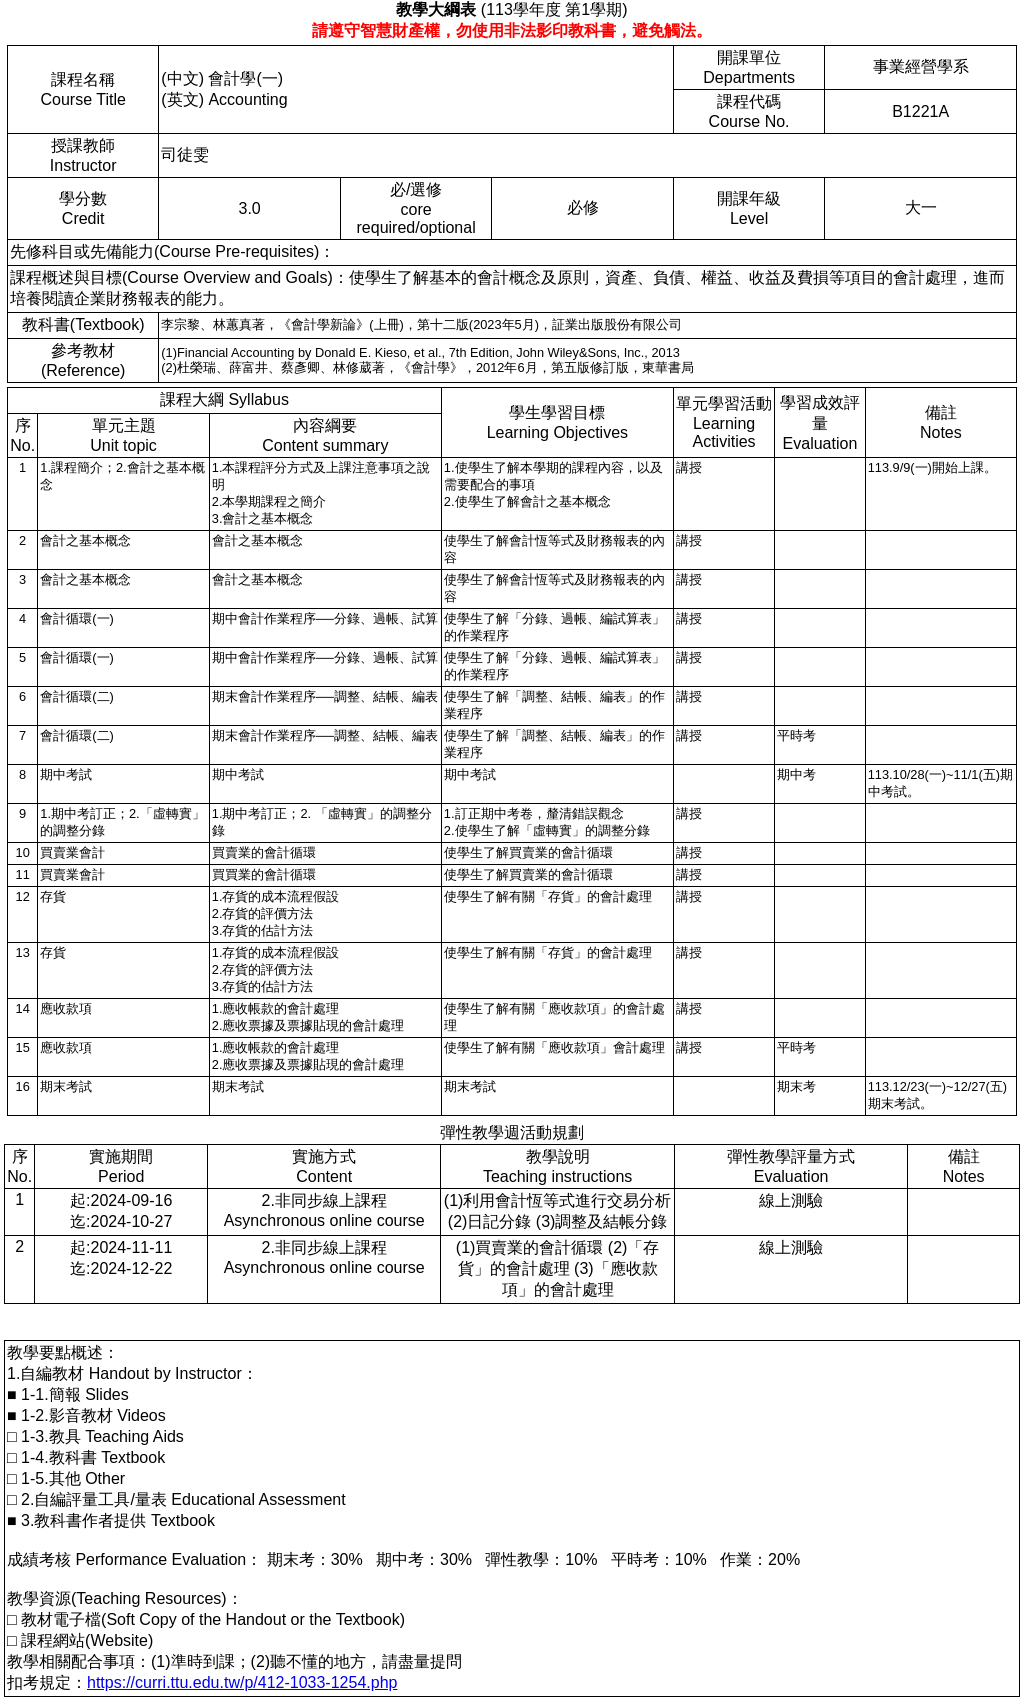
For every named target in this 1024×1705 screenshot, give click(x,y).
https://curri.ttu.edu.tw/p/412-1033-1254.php (242, 1682)
